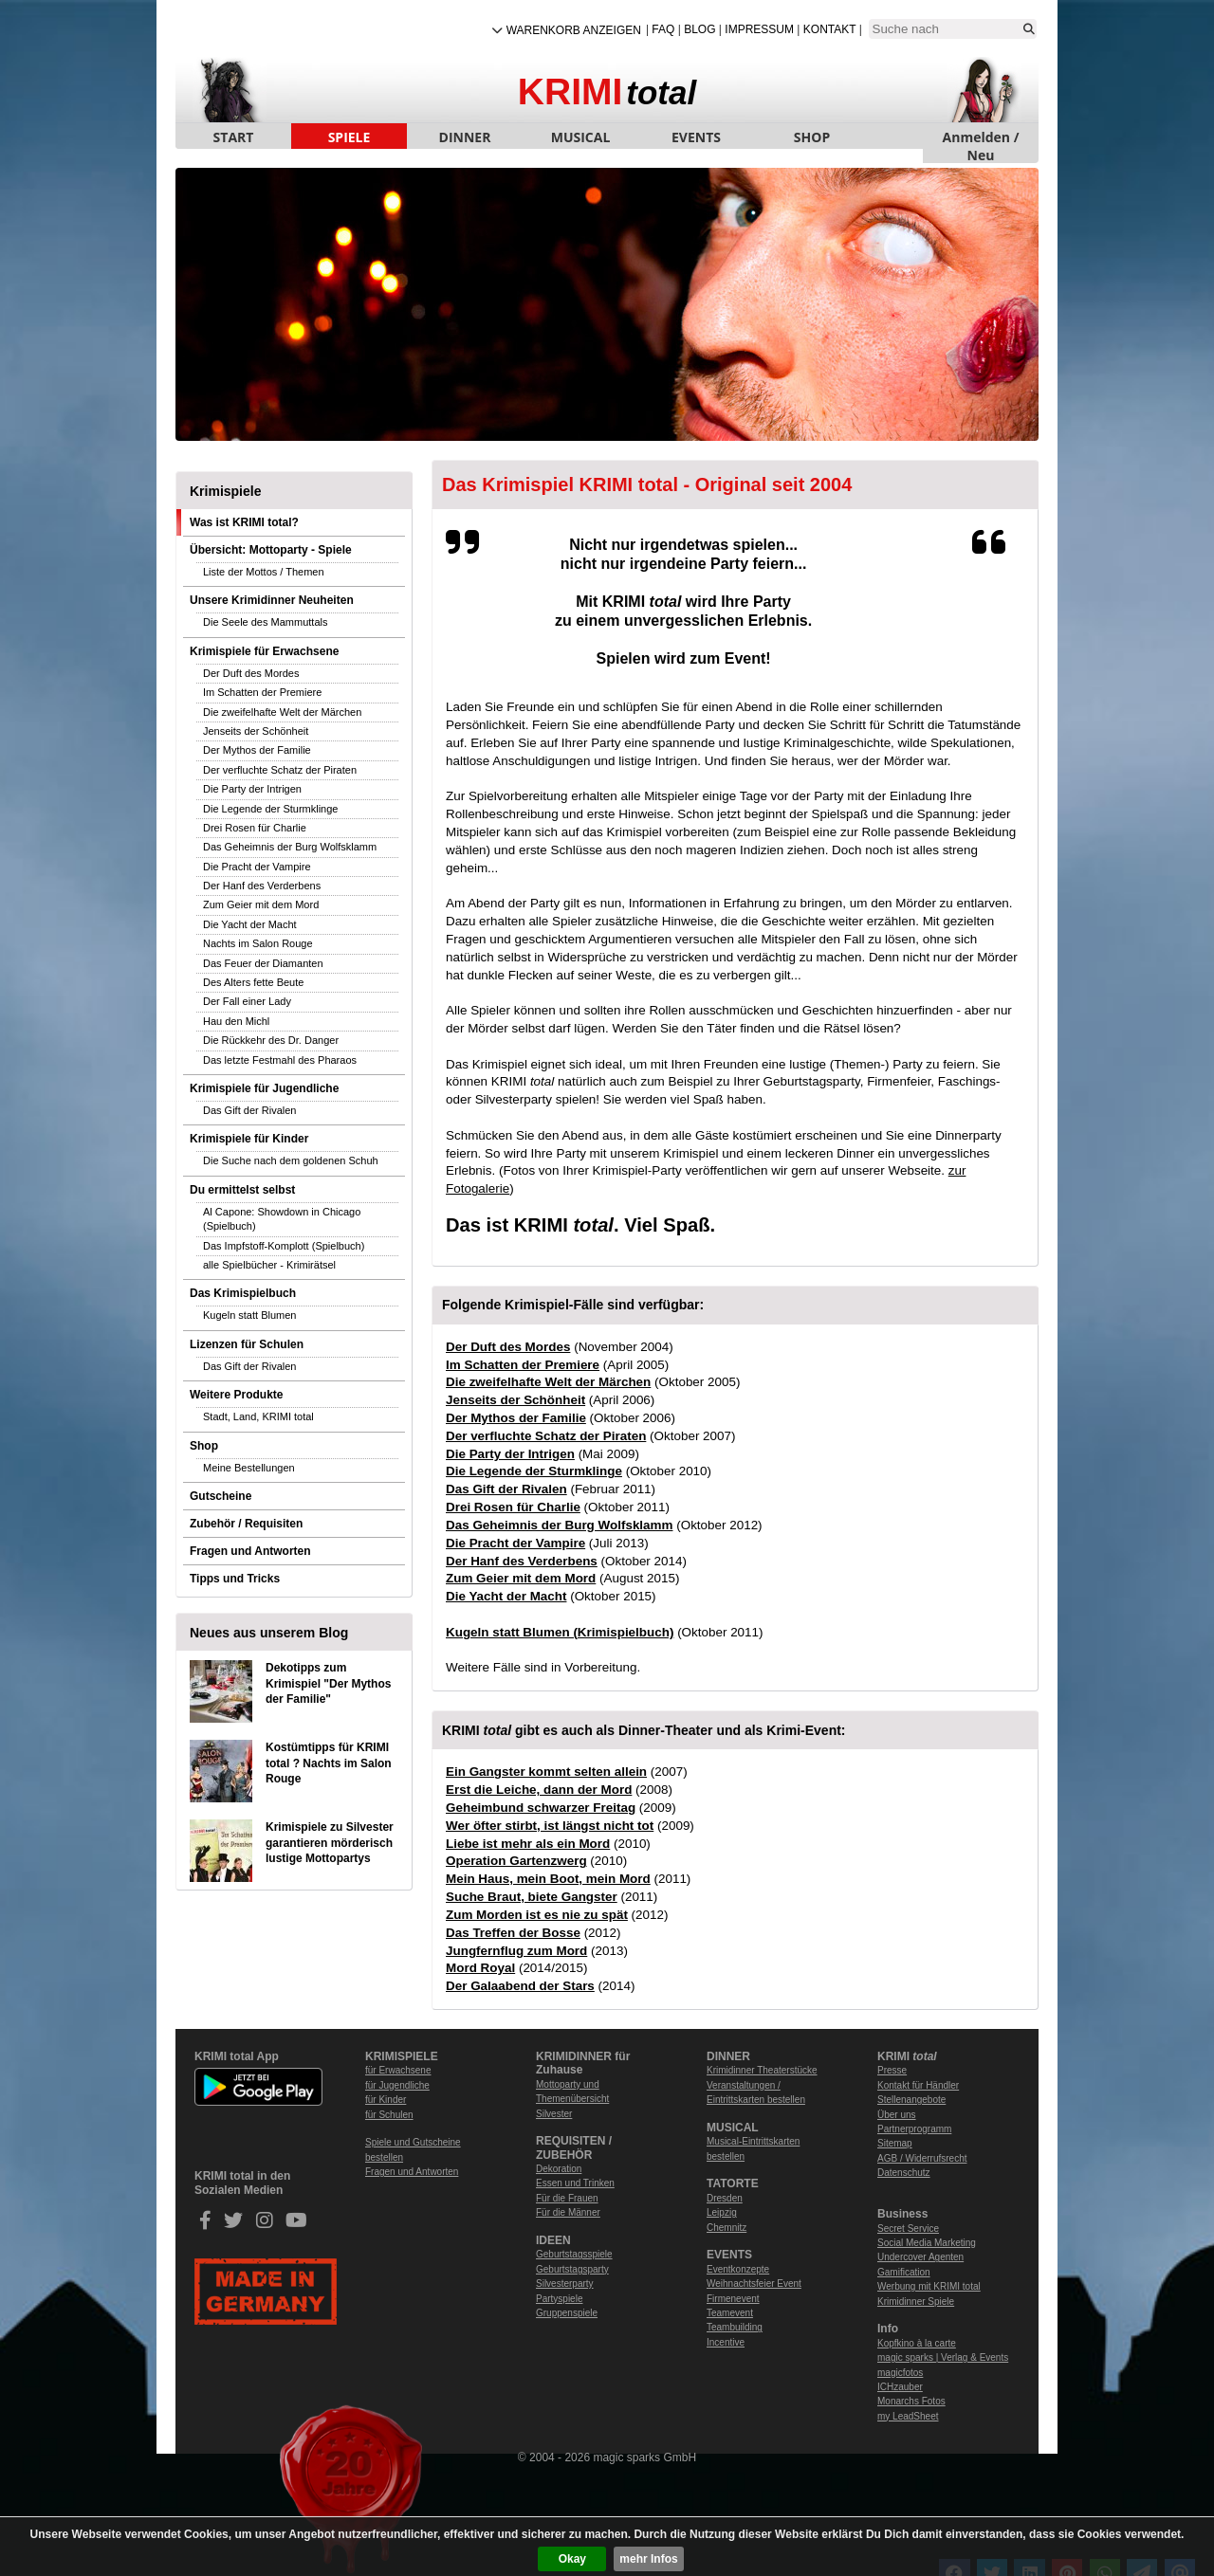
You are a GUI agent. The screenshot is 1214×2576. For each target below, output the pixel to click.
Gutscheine (220, 1496)
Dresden (725, 2198)
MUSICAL (581, 137)
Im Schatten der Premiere (262, 692)
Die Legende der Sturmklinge (270, 808)
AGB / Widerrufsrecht (921, 2158)
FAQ (663, 29)
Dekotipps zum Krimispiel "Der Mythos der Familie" (328, 1684)
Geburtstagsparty (572, 2269)
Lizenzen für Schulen (247, 1344)
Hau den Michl (236, 1021)
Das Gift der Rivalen (249, 1110)
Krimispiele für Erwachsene (264, 651)
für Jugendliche (397, 2085)
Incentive (726, 2342)
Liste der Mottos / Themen (263, 571)
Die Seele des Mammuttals (265, 622)
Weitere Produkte (236, 1394)
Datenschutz (903, 2172)
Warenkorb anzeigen (573, 30)
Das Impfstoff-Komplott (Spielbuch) (283, 1245)
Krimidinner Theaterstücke (762, 2070)
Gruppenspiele (567, 2313)
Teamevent (730, 2313)
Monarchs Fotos (911, 2401)
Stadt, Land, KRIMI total (258, 1416)
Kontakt (829, 29)
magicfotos (900, 2372)
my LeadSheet (908, 2416)
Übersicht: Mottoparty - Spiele (271, 550)
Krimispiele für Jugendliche (264, 1088)
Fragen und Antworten (250, 1551)
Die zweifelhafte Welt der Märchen (282, 712)
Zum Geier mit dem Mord (261, 904)
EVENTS (696, 137)
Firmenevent (733, 2298)
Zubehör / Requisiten (246, 1523)
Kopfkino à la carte (916, 2343)
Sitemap (894, 2143)
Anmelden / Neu (981, 138)
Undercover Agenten (920, 2257)
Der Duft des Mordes (251, 673)
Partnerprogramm (914, 2129)
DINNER (465, 137)
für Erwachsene (398, 2070)
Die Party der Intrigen (252, 789)
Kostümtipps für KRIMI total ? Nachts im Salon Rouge (329, 1763)
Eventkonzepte (738, 2269)
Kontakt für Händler (918, 2085)
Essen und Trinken (575, 2183)
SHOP (812, 137)
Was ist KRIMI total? (244, 522)
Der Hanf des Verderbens (262, 885)
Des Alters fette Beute (253, 982)
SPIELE (349, 137)
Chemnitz (726, 2227)
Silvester (554, 2114)
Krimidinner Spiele (915, 2301)
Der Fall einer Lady (247, 1001)
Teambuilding (735, 2327)
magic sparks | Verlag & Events (942, 2357)
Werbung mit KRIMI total (929, 2286)
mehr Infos (648, 2559)
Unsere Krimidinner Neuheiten (272, 600)
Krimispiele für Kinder (249, 1138)
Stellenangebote (911, 2099)
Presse (892, 2070)
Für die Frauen (567, 2198)
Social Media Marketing (926, 2243)
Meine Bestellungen (249, 1467)
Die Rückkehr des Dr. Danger (271, 1040)
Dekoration (558, 2169)
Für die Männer (568, 2212)
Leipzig (722, 2212)
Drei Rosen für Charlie (254, 827)
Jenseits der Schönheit (255, 731)
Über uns (896, 2115)
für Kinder (385, 2099)
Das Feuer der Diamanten (263, 963)
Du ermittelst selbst (242, 1190)
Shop (204, 1445)
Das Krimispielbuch (243, 1293)
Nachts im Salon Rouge (258, 943)
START (233, 137)
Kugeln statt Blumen (249, 1315)
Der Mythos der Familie (257, 750)
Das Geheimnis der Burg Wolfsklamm (290, 846)
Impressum (759, 29)
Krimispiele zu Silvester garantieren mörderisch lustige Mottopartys (330, 1843)
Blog (699, 29)
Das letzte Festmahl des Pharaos (280, 1060)
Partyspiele (559, 2298)
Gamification (903, 2272)
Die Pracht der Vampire (257, 866)
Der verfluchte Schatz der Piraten (280, 770)
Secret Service (908, 2228)
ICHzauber (900, 2387)
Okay (572, 2559)
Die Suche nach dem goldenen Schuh (290, 1160)
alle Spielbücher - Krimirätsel (269, 1264)
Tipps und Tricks (235, 1578)
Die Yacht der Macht (250, 924)
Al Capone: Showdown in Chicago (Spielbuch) (281, 1219)
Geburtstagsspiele (574, 2254)
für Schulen (389, 2115)
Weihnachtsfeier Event (754, 2283)
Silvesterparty (565, 2283)
